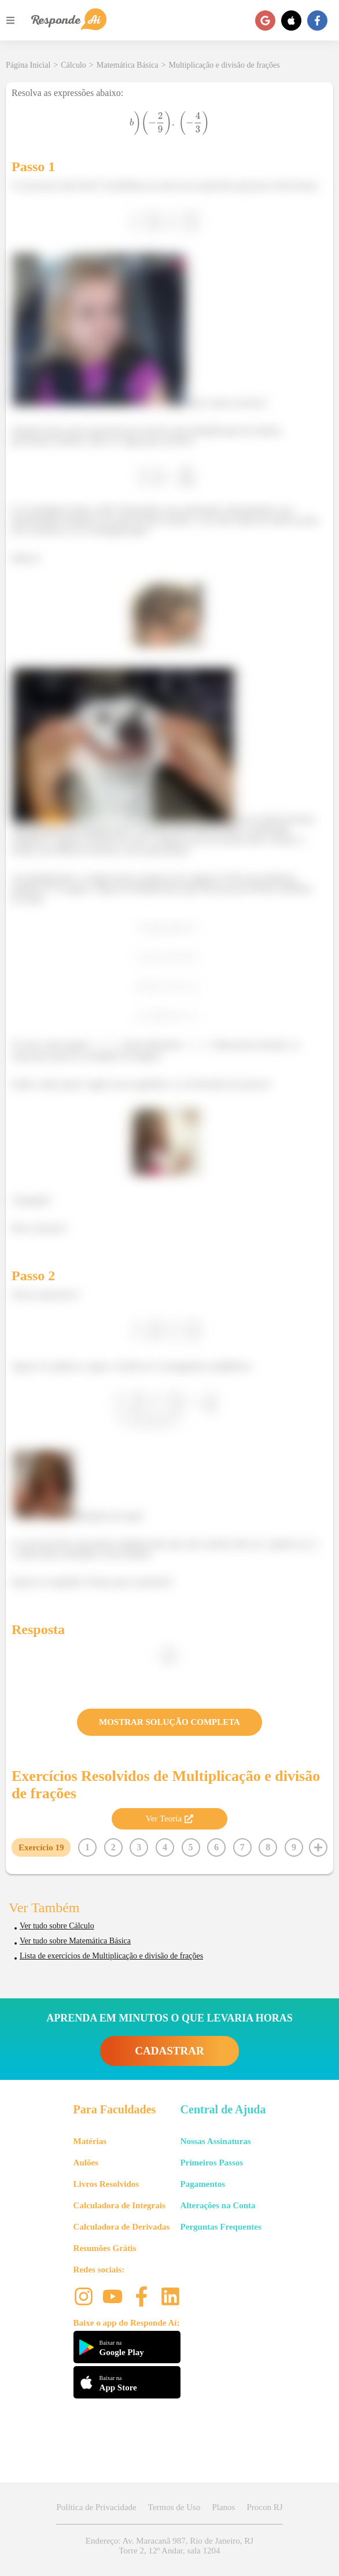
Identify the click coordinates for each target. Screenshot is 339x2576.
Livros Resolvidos (106, 2184)
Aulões (85, 2162)
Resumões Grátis (105, 2248)
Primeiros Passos (211, 2162)
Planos (223, 2507)
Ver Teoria (169, 1818)
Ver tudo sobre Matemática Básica (75, 1940)
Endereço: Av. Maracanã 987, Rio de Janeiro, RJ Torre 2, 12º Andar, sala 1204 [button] (169, 2545)
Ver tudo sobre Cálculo (57, 1925)
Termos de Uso (174, 2507)
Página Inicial (28, 65)
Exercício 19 (41, 1847)
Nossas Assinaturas (215, 2141)
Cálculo (73, 65)
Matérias (89, 2141)
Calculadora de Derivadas (121, 2226)
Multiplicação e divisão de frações (224, 65)
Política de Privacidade (96, 2507)
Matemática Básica (128, 65)
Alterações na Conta (218, 2205)
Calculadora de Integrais (119, 2205)
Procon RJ (264, 2507)
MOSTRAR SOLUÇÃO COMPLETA (169, 1722)
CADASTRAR (169, 2051)
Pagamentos (203, 2184)
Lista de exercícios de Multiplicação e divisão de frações (111, 1956)
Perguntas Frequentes (220, 2226)
